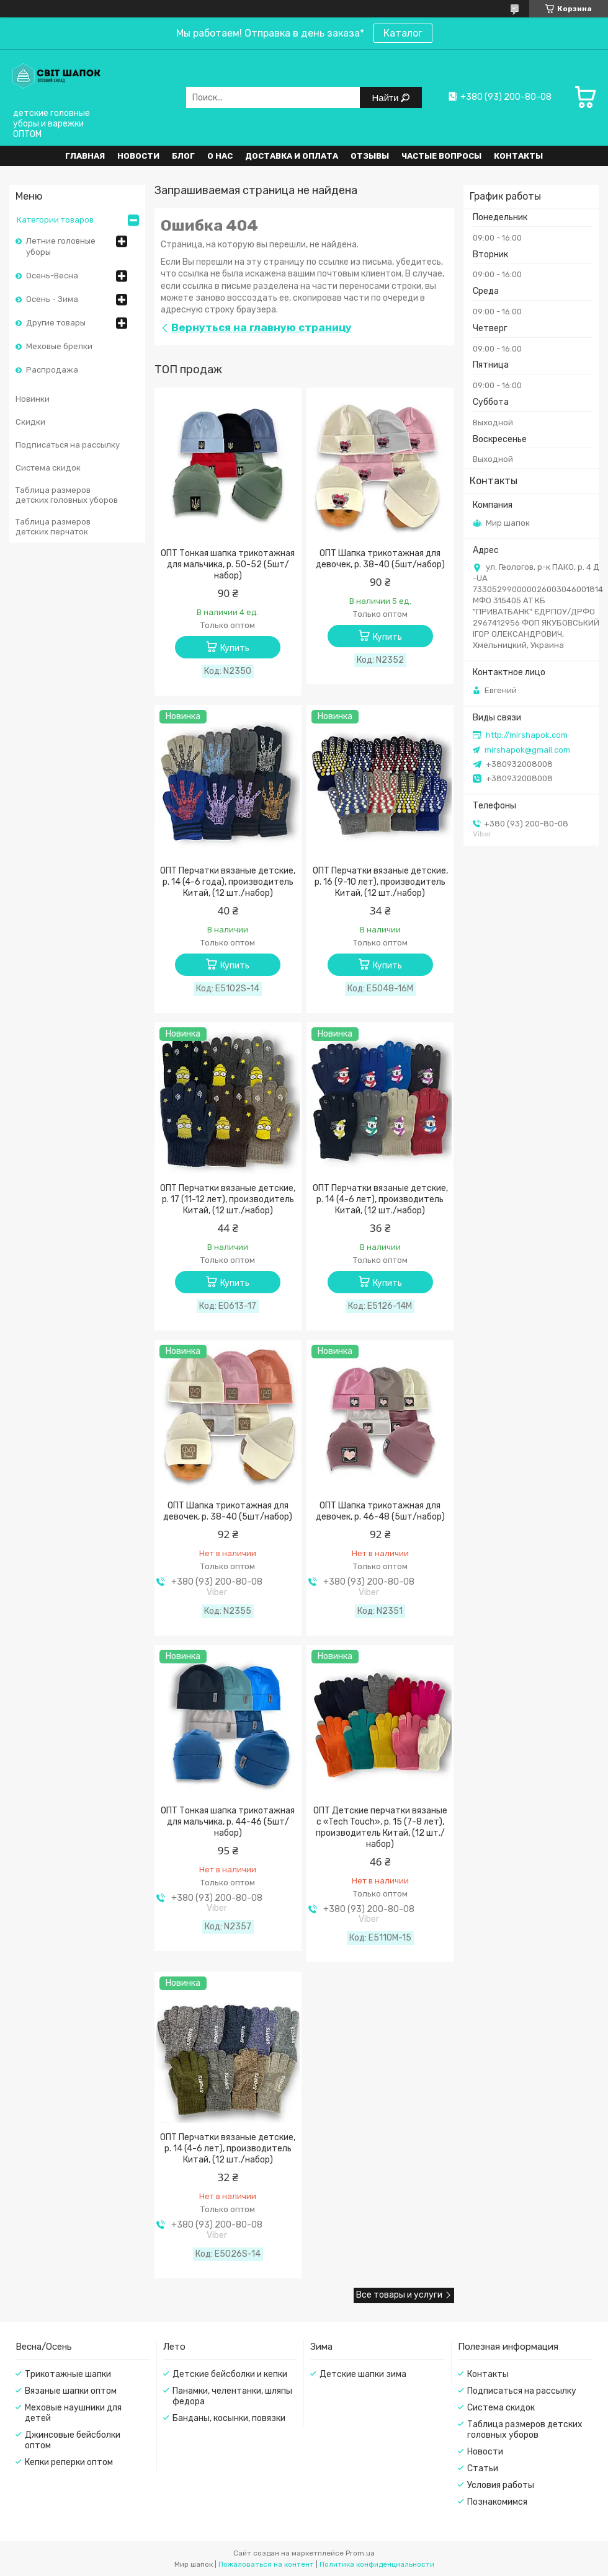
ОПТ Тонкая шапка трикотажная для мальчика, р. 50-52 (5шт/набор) (228, 564)
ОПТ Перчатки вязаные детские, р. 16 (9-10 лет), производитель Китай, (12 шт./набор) (380, 881)
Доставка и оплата (291, 156)
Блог (183, 156)
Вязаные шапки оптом (71, 2391)
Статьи (482, 2468)
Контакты (518, 156)
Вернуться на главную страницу (261, 327)
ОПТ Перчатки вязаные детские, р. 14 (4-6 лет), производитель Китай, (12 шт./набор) (380, 1199)
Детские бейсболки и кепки (229, 2374)
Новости (138, 156)
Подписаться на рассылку (68, 444)
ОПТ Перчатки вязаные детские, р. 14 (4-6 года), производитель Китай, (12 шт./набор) (227, 881)
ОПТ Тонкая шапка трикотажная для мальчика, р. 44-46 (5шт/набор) (228, 1821)
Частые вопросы (441, 156)
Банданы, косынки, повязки (228, 2418)
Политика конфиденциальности (377, 2564)
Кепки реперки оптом (69, 2462)
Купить (234, 648)
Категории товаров (55, 219)
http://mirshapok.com (527, 735)
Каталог (402, 33)
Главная (85, 156)
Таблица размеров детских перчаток (53, 526)
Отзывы (370, 156)
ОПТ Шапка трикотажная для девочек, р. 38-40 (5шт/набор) (380, 559)
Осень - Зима (52, 299)
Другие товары (56, 322)
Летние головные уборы (61, 246)
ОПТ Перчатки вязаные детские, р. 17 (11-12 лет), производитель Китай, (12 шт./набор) (227, 1199)
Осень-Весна (52, 275)
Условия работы (500, 2485)
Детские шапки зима (363, 2374)
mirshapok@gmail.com (527, 750)
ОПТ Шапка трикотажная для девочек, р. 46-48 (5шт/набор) (380, 1511)
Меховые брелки (59, 346)
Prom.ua (360, 2553)
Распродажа (52, 369)
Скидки (30, 422)
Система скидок (48, 467)
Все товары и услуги (399, 2295)
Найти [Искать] (386, 97)
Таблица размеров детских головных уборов (67, 495)
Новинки (33, 399)
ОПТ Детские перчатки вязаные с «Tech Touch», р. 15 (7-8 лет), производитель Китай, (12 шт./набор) (380, 1827)
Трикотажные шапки (68, 2374)
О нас (220, 156)
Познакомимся (497, 2502)
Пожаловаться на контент (266, 2564)
